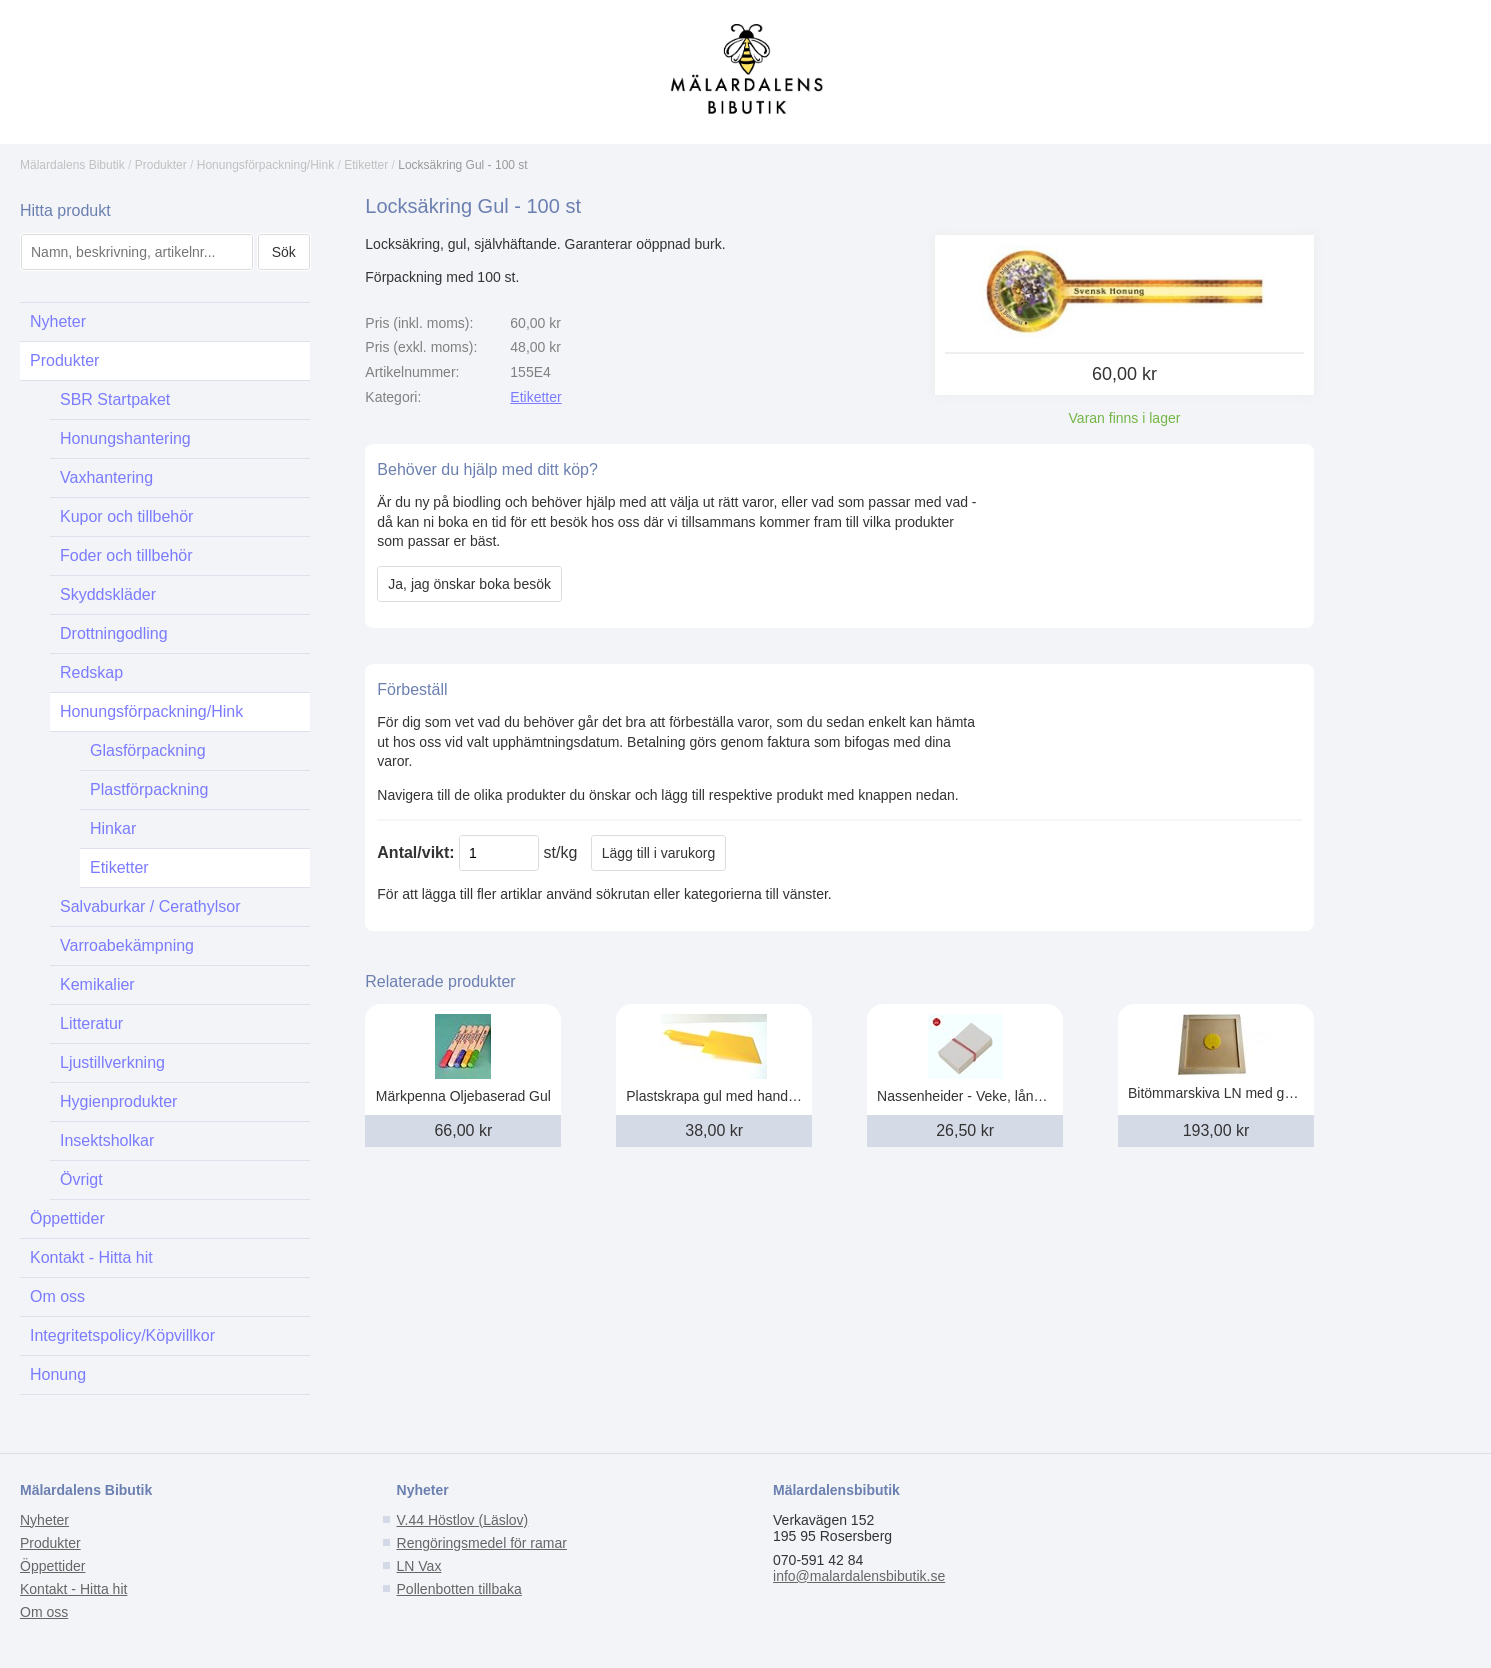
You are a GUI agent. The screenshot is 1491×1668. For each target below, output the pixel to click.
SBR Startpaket (115, 399)
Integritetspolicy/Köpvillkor (122, 1335)
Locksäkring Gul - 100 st (462, 165)
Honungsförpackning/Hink (265, 165)
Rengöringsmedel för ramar (482, 1543)
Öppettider (67, 1218)
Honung (58, 1374)
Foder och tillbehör (126, 555)
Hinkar (113, 828)
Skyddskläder (108, 594)
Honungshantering (125, 438)
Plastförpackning (149, 789)
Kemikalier (97, 984)
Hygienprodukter (118, 1101)
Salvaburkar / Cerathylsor (150, 906)
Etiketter (366, 165)
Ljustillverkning (112, 1062)
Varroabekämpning (127, 945)
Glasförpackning (148, 750)
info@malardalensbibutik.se (859, 1576)
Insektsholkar (107, 1140)
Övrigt (81, 1179)
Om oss (57, 1296)
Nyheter (58, 321)
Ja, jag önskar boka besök (469, 584)
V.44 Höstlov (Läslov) (463, 1520)
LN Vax (419, 1566)
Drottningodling (114, 633)
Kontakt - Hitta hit (91, 1257)
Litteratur (91, 1023)
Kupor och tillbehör (126, 516)
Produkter (161, 165)
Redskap (91, 672)
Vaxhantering (106, 477)
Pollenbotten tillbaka (459, 1589)
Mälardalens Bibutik (72, 165)
